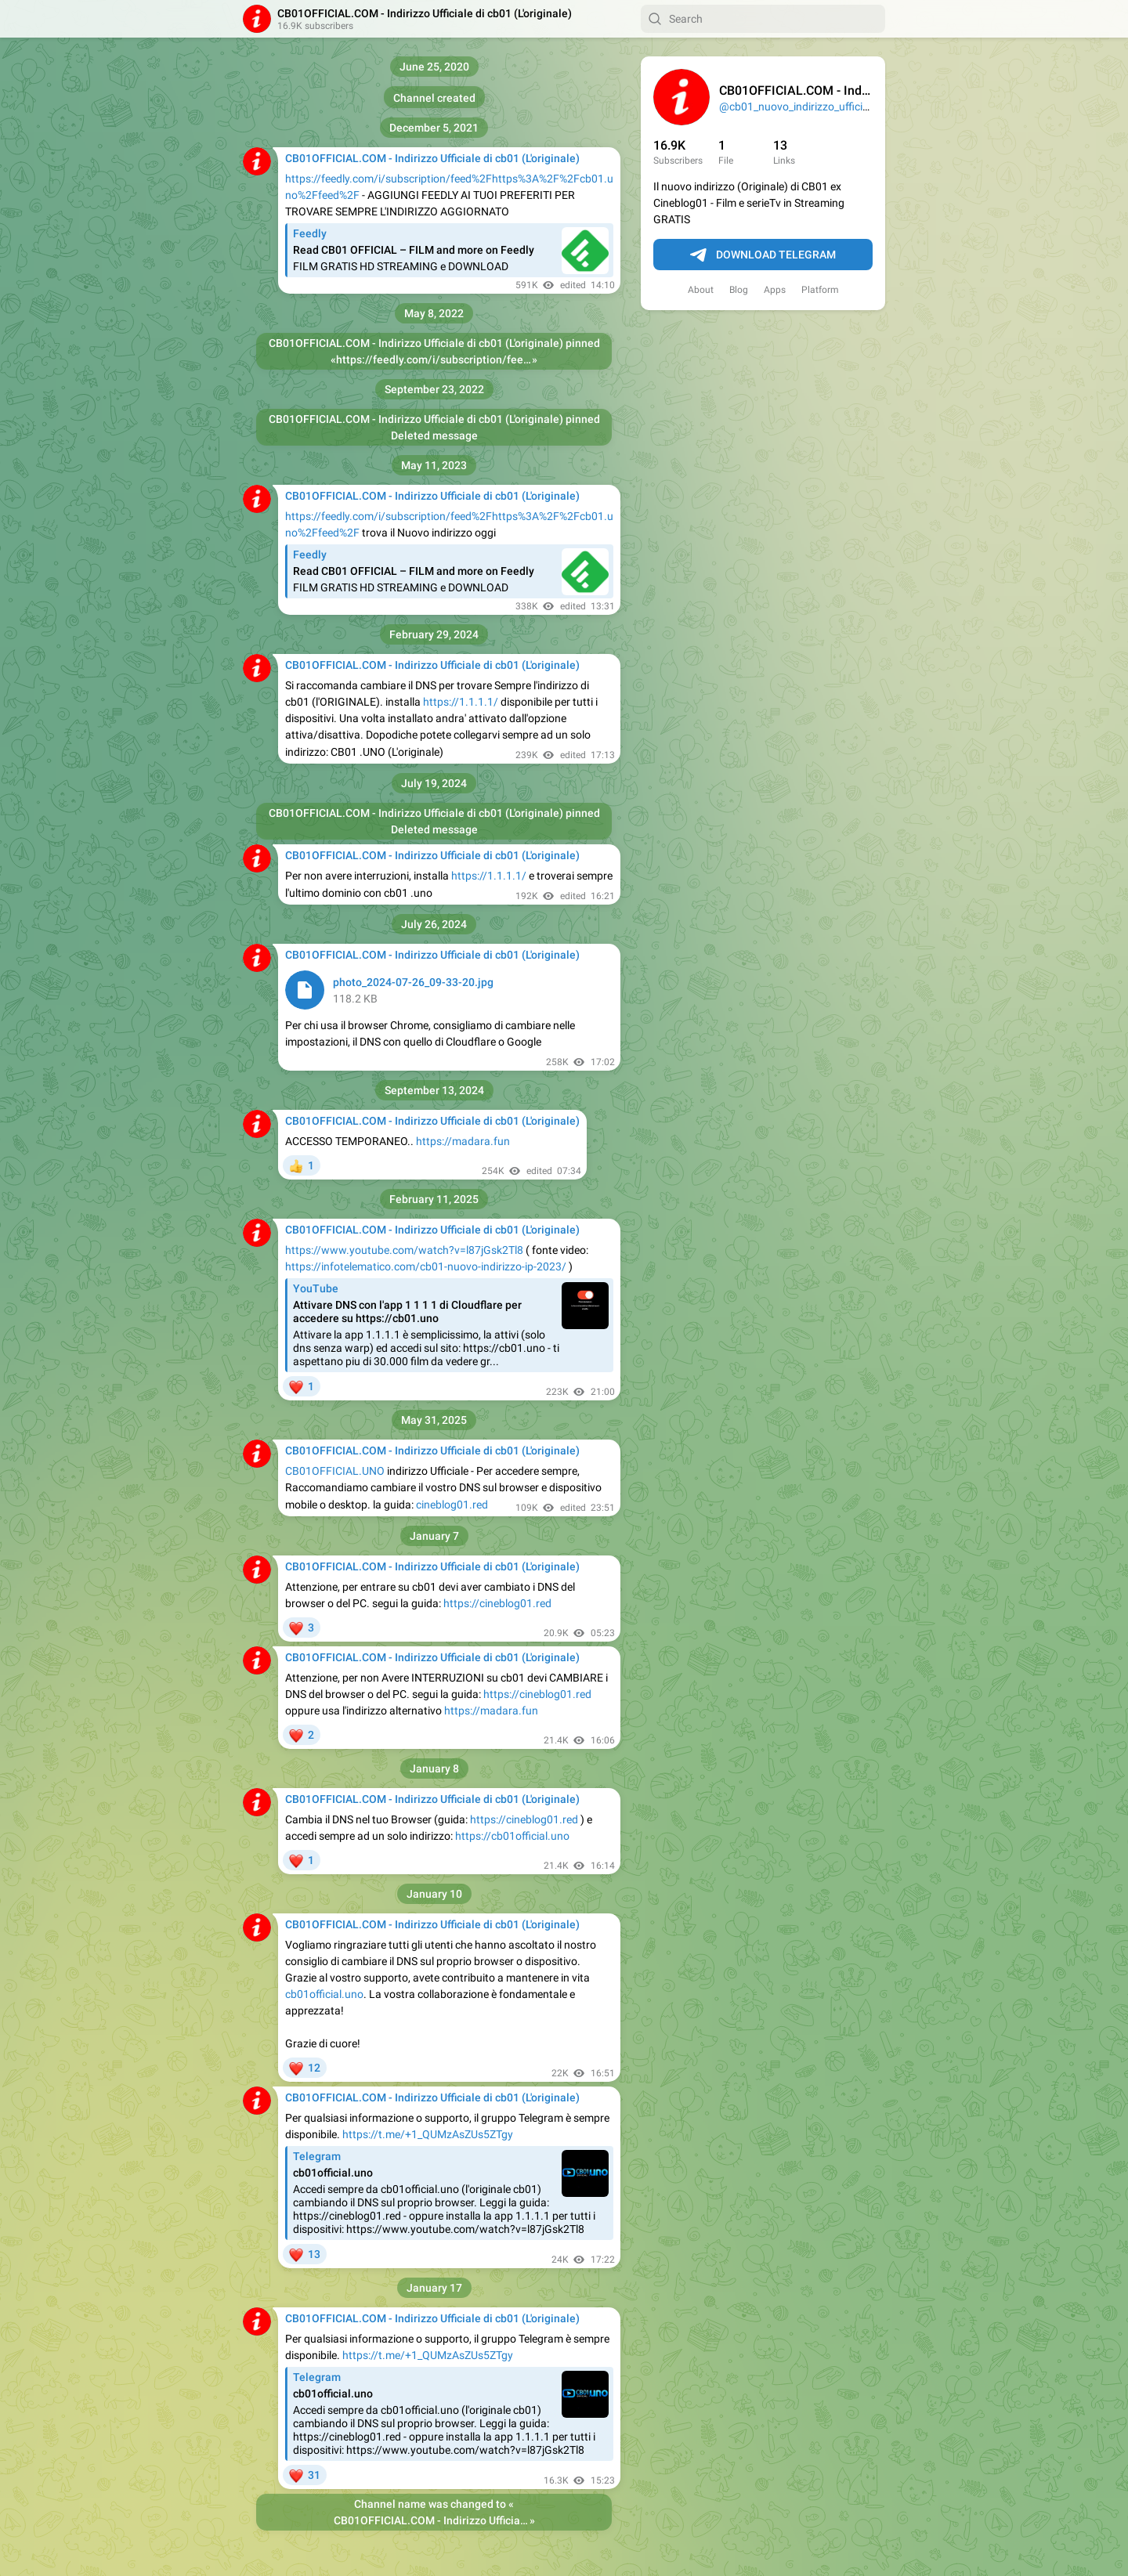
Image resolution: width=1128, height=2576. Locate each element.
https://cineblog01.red (497, 1603)
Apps (775, 289)
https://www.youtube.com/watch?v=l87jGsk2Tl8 (404, 1250)
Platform (820, 289)
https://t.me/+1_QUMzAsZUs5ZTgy (427, 2134)
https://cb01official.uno (512, 1836)
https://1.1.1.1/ (460, 701)
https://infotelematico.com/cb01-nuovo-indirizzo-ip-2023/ (425, 1266)
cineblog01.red (452, 1504)
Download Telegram (763, 255)
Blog (738, 289)
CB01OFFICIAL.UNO (335, 1471)
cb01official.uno (324, 1994)
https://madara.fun (463, 1141)
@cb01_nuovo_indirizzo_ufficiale (798, 106)
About (701, 289)
